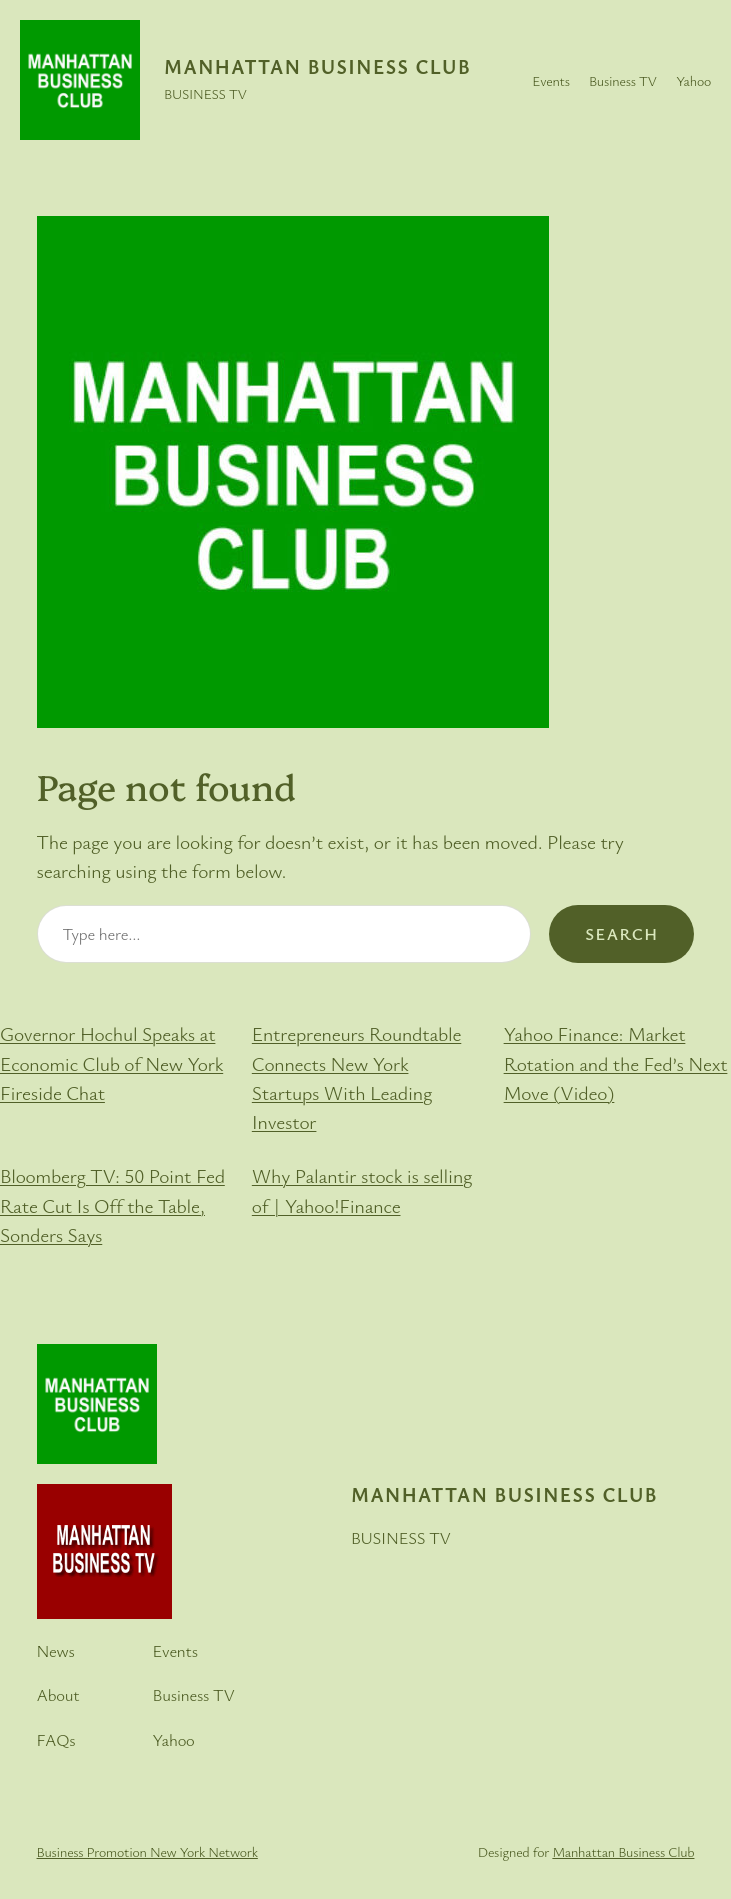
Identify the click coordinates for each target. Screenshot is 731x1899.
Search (621, 933)
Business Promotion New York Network (147, 1851)
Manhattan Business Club (317, 66)
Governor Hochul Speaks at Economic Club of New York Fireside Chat (111, 1063)
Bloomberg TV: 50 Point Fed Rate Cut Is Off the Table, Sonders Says (112, 1205)
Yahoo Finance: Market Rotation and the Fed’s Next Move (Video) (616, 1063)
